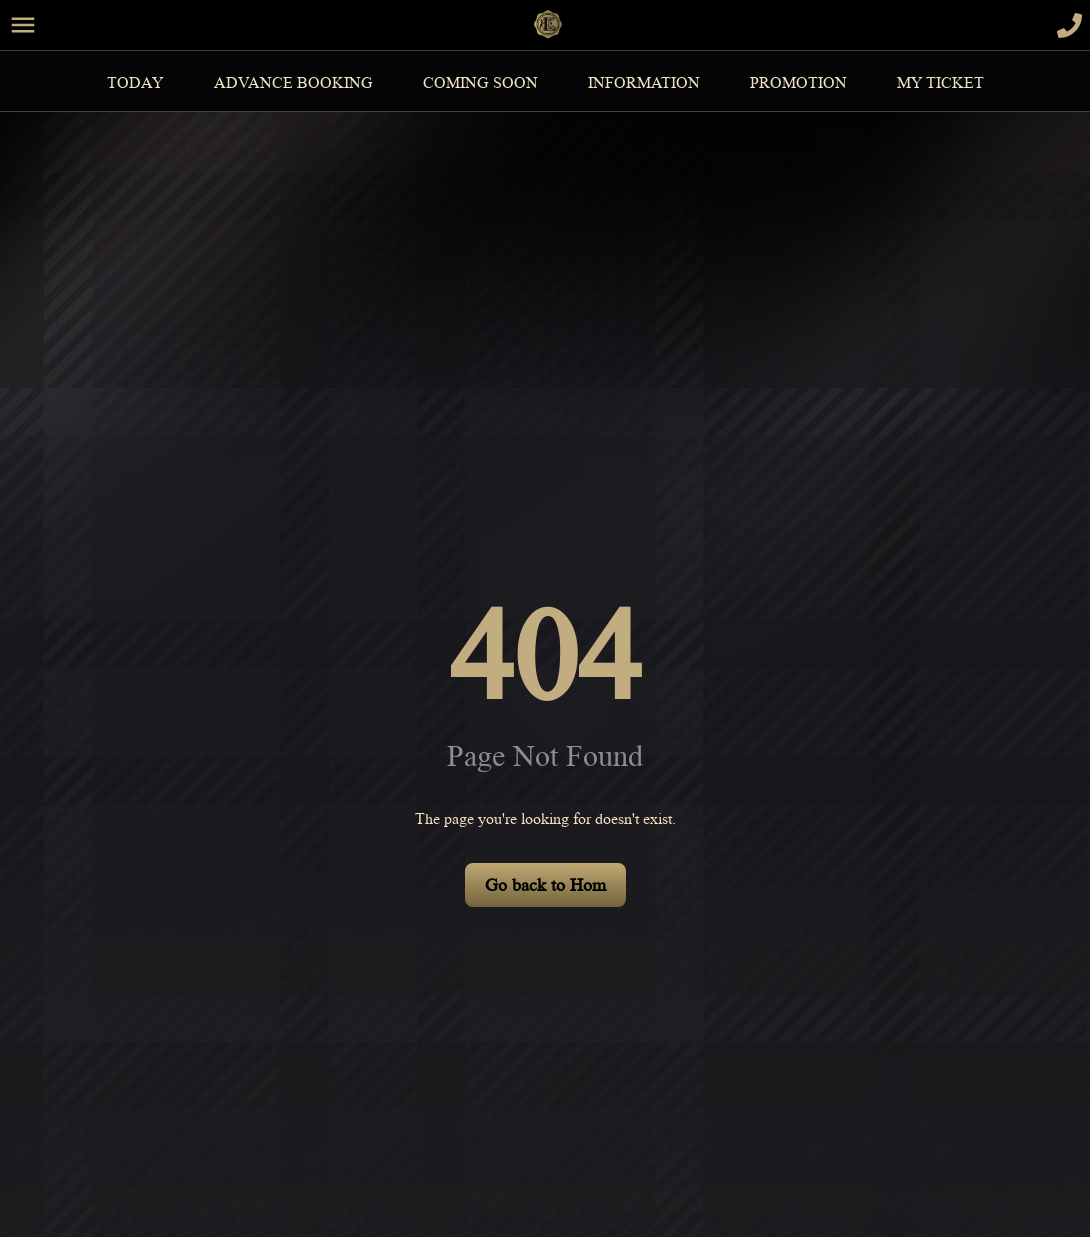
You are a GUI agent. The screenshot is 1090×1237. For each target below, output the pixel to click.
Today (135, 83)
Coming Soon (480, 83)
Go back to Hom (545, 885)
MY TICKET (940, 83)
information (644, 83)
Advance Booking (293, 83)
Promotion (798, 83)
